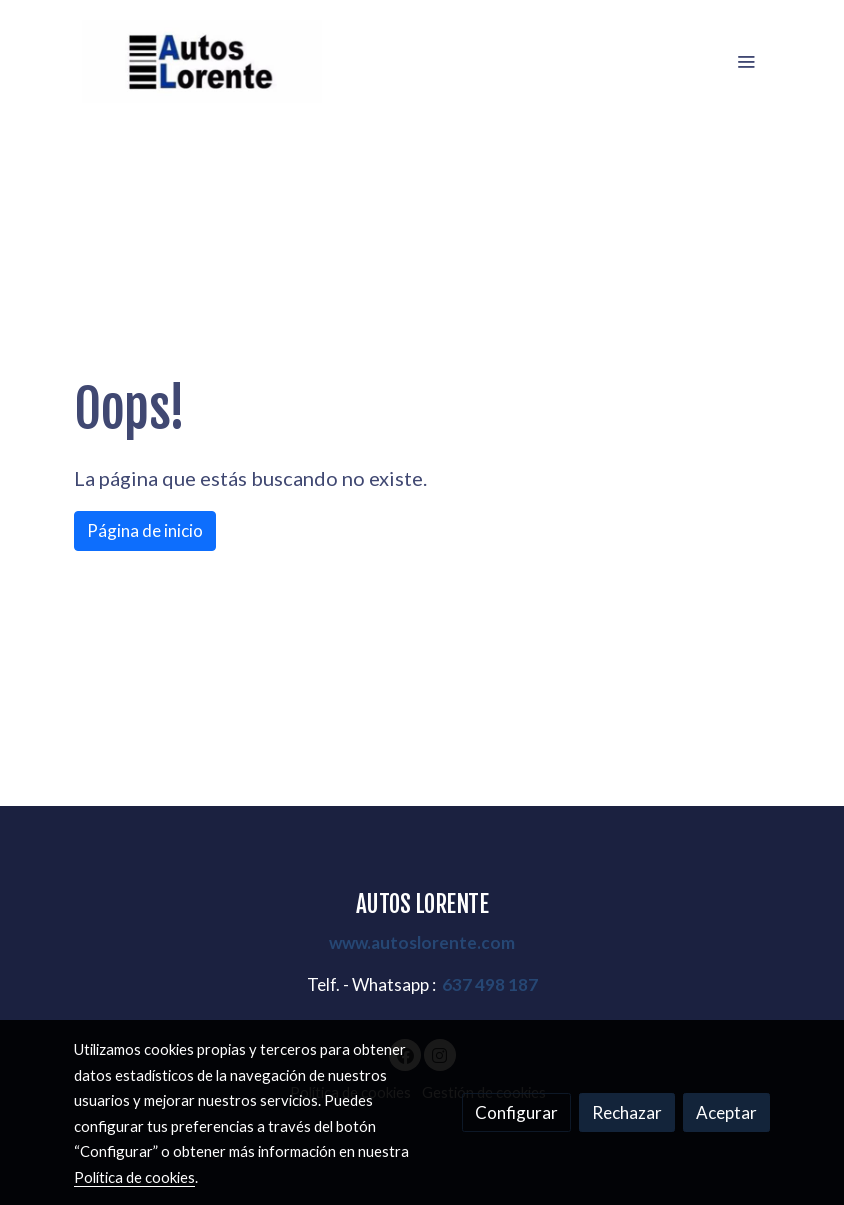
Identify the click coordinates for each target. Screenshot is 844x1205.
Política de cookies (134, 1177)
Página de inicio (145, 530)
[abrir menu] (746, 61)
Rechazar (627, 1112)
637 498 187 (490, 984)
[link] (202, 61)
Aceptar (726, 1112)
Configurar (516, 1112)
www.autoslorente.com (422, 942)
